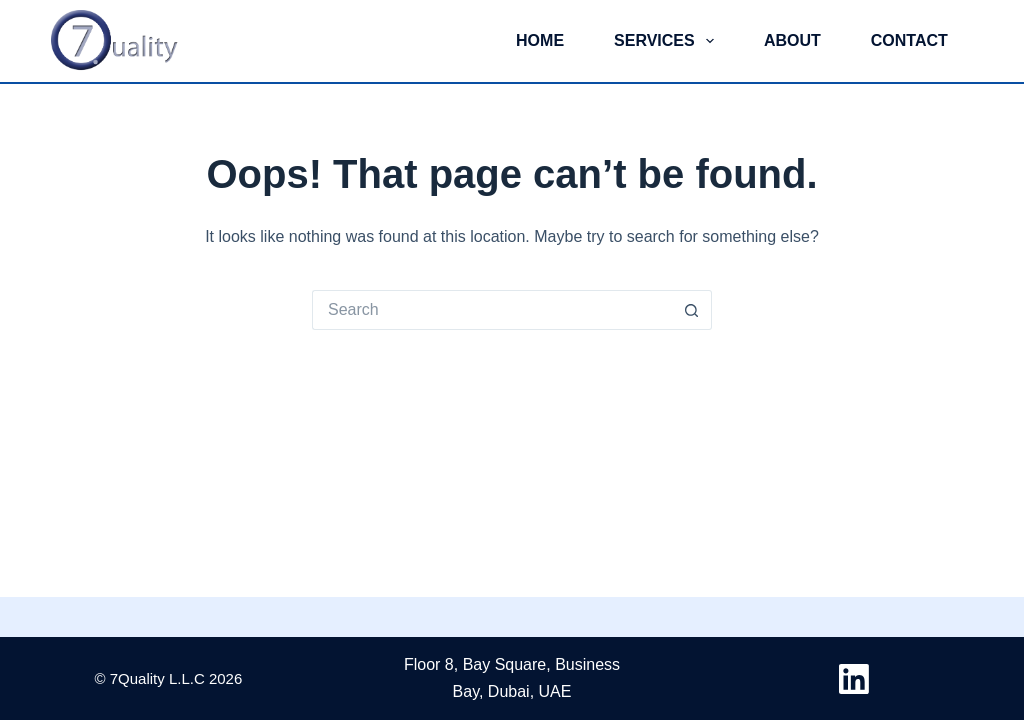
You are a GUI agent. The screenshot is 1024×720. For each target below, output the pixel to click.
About (792, 40)
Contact (909, 40)
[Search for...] (492, 310)
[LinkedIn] (854, 679)
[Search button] (692, 310)
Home (540, 40)
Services (668, 41)
